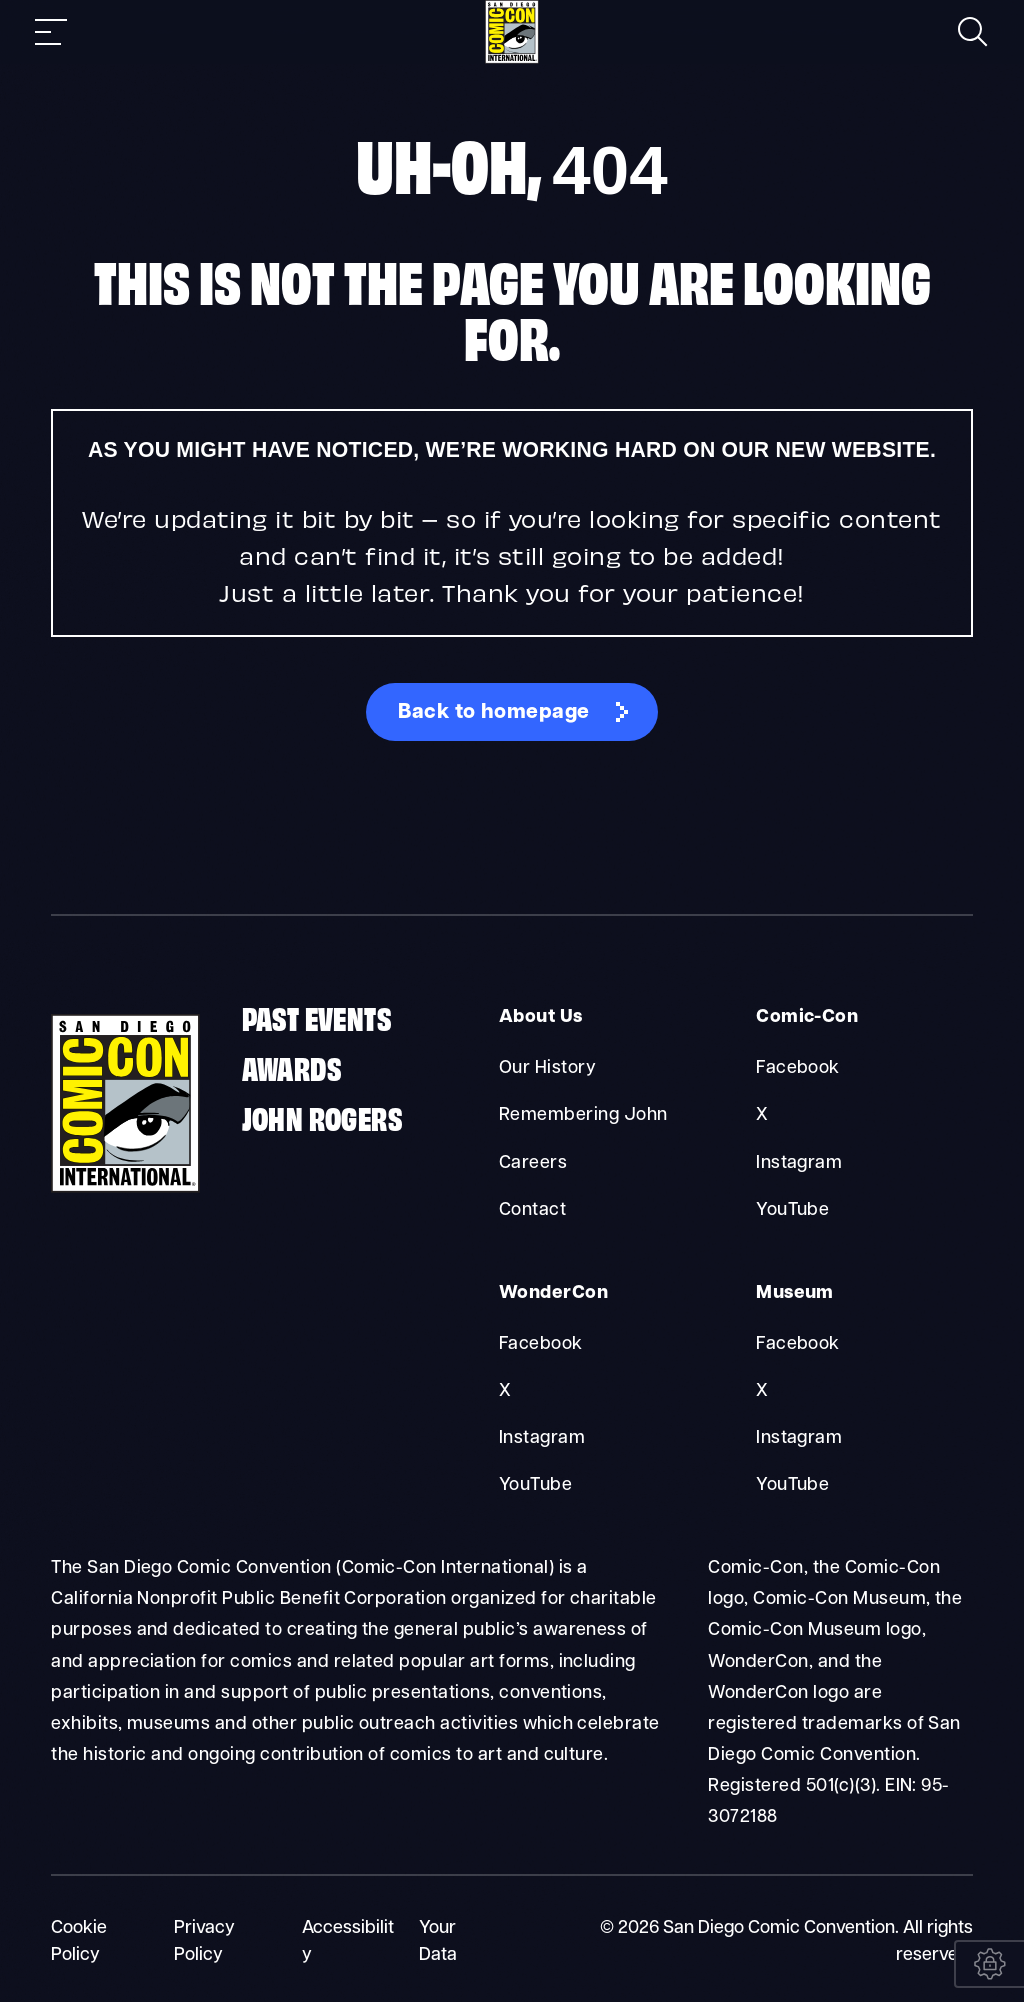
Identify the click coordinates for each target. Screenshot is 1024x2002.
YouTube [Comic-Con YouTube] (792, 1209)
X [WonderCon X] (505, 1389)
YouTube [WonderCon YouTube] (535, 1483)
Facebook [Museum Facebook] (798, 1342)
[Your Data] (989, 1964)
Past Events (316, 1017)
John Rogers (322, 1117)
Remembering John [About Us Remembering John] (583, 1115)
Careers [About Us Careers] (533, 1162)
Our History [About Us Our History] (547, 1068)
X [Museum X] (762, 1389)
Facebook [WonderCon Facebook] (541, 1342)
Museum (793, 1292)
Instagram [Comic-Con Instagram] (799, 1162)
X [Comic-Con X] (762, 1115)
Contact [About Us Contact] (532, 1209)
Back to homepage (494, 712)
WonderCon (550, 1292)
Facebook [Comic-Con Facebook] (798, 1068)
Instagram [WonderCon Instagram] (542, 1436)
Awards (291, 1067)
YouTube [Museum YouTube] (792, 1483)
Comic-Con (804, 1018)
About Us (539, 1018)
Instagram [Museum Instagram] (799, 1436)
